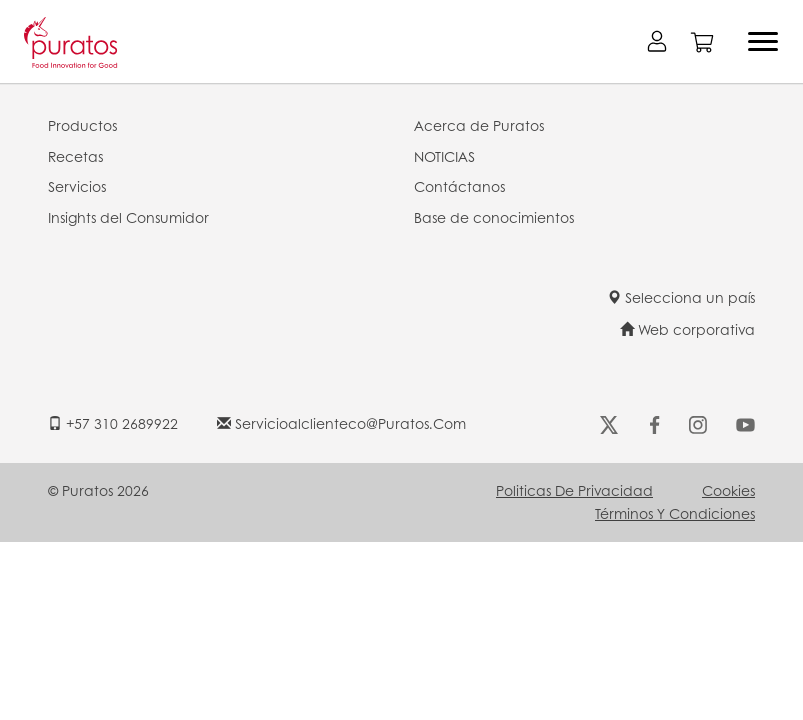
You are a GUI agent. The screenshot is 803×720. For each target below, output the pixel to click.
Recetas (75, 156)
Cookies (728, 490)
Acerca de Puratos (479, 125)
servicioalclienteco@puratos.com (341, 423)
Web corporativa (687, 329)
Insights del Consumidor (128, 217)
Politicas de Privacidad (574, 490)
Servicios (77, 186)
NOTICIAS (444, 156)
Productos (82, 125)
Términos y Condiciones (675, 513)
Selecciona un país (681, 297)
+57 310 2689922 (113, 423)
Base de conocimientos (494, 217)
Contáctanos (459, 186)
